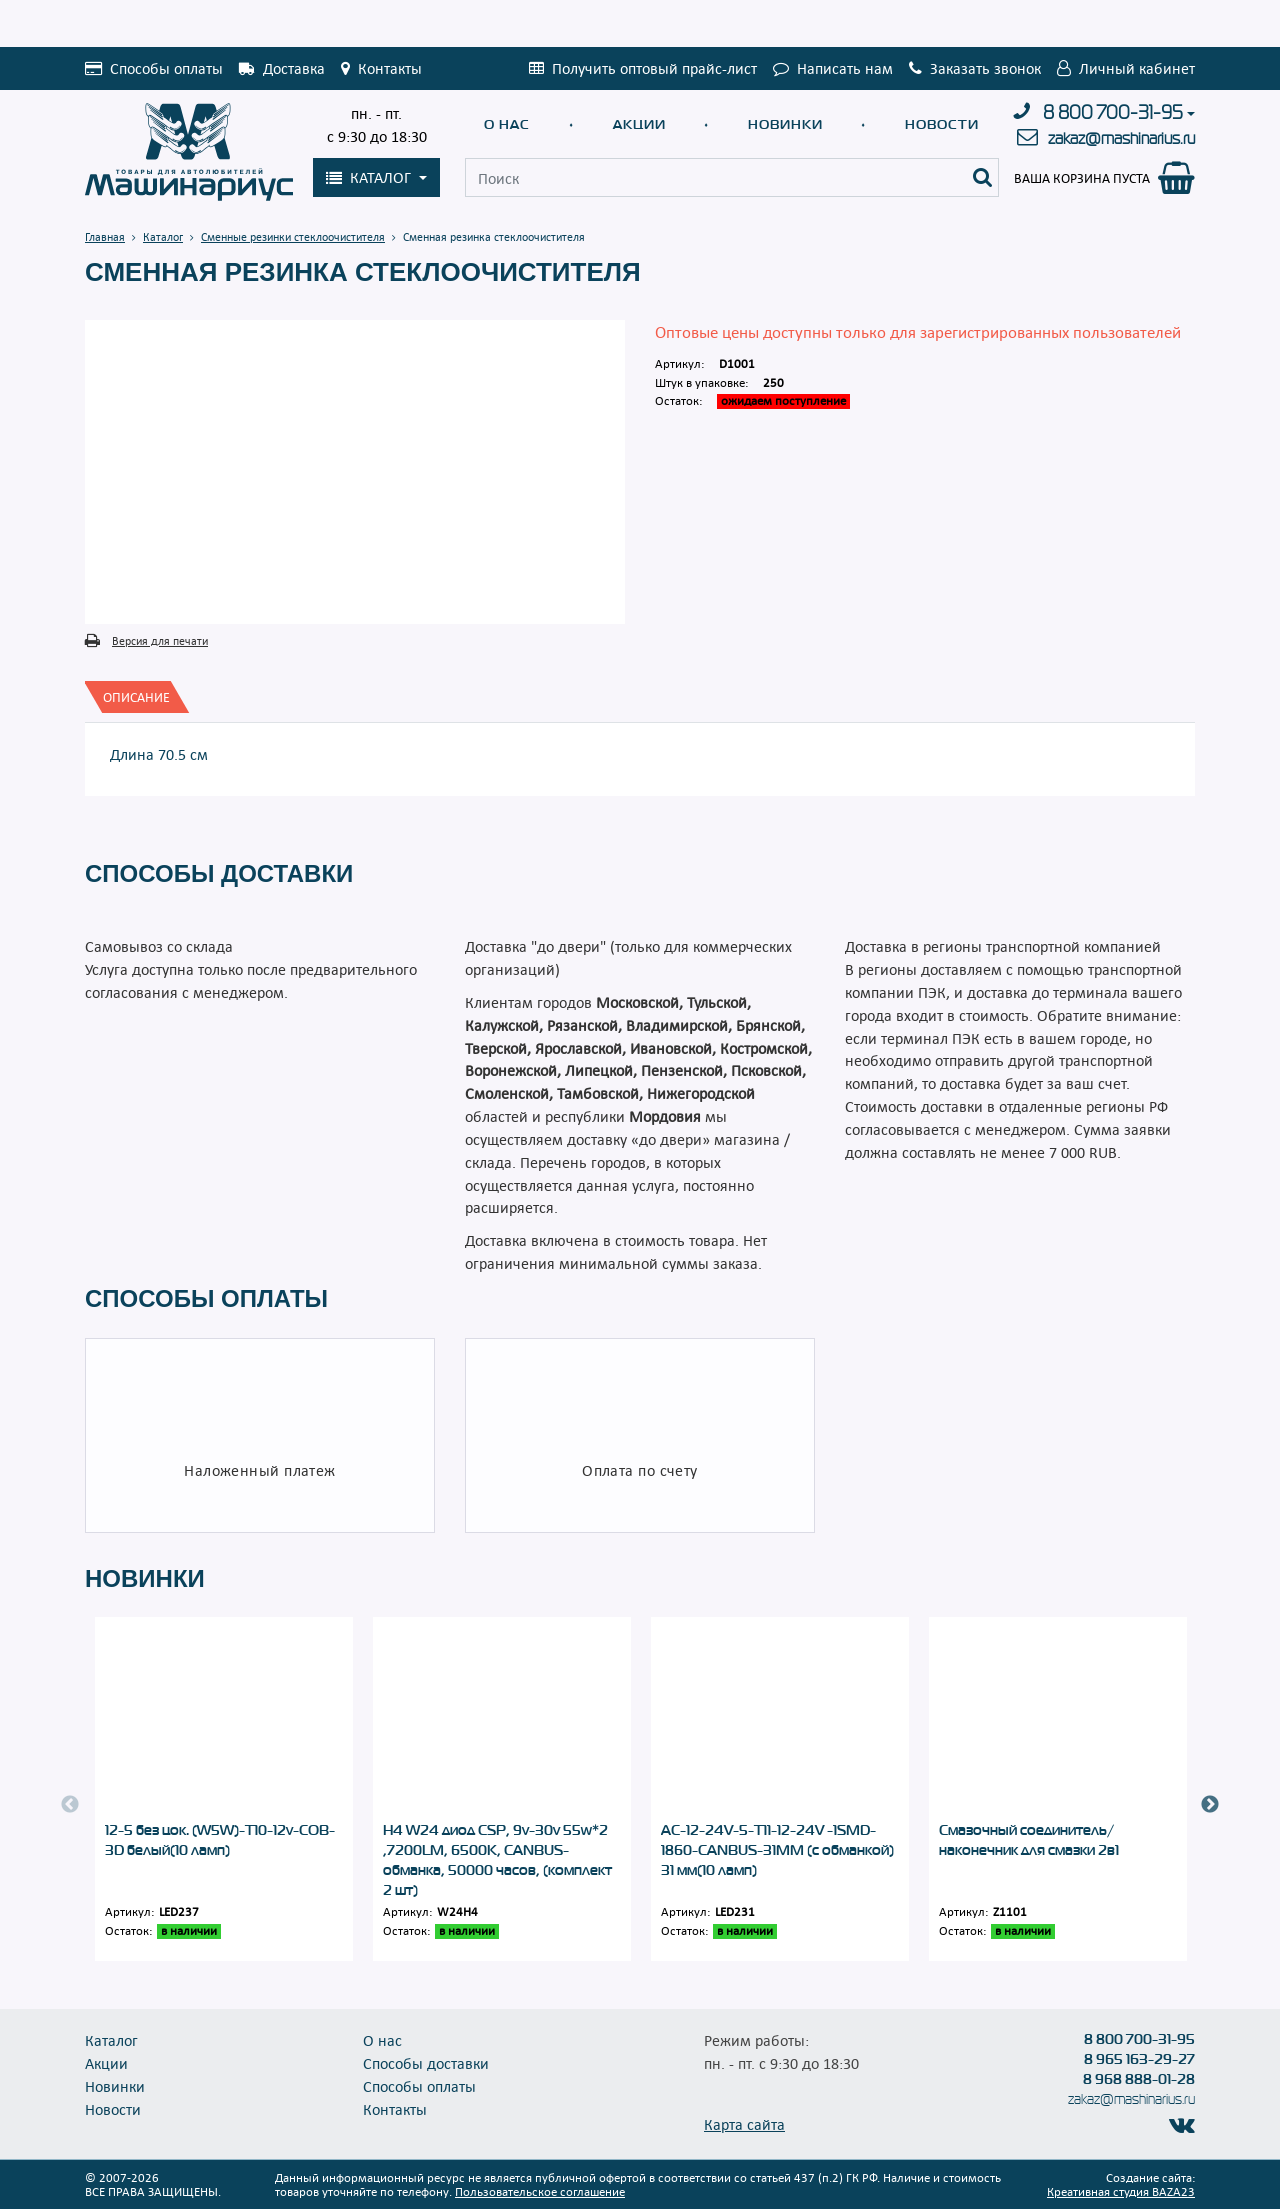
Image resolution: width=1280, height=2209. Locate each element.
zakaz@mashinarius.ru (1121, 138)
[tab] (136, 697)
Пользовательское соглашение (540, 2191)
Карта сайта (744, 2124)
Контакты (395, 2109)
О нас (507, 124)
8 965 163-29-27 (1139, 2059)
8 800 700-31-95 (1113, 113)
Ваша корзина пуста (1082, 178)
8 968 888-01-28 (1139, 2079)
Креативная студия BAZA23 (1121, 2191)
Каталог (111, 2040)
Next (1210, 1805)
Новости (942, 124)
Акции (639, 124)
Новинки (785, 124)
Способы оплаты (419, 2086)
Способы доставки (426, 2063)
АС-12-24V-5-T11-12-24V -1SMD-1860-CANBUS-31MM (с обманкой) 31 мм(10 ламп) (777, 1850)
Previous (70, 1805)
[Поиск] (983, 177)
